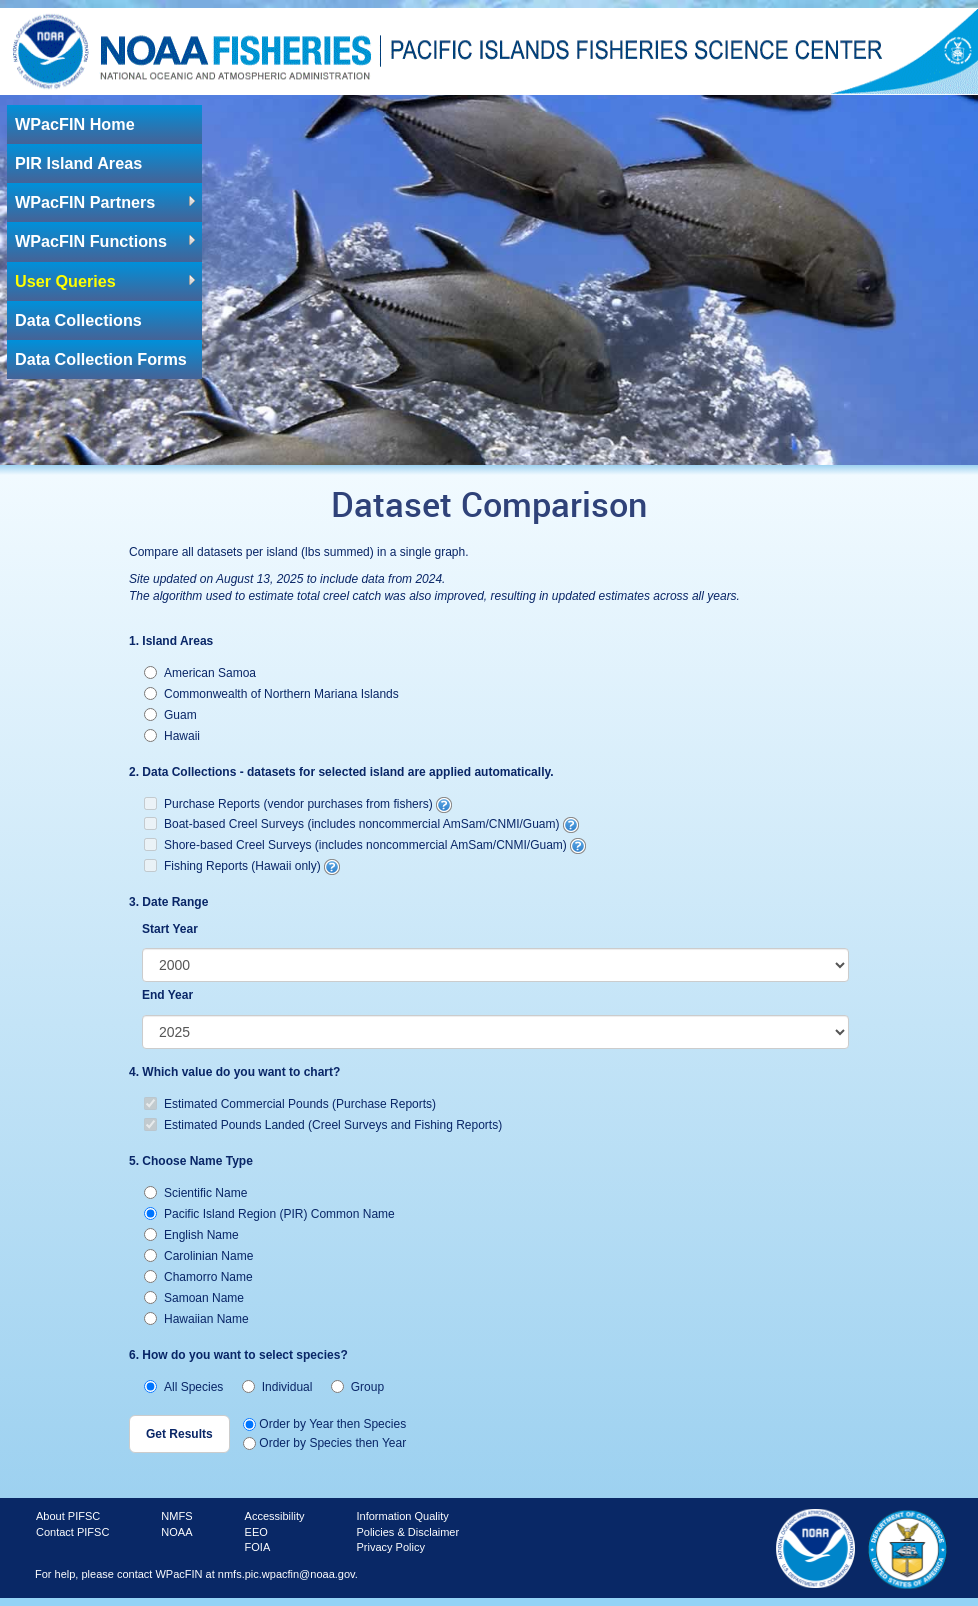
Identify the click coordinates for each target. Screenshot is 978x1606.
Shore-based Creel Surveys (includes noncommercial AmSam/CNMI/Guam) (365, 845)
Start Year (170, 929)
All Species (183, 1387)
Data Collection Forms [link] (101, 359)
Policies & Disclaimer (407, 1532)
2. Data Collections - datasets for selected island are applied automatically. (341, 772)
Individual (277, 1387)
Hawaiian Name (196, 1319)
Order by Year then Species (324, 1424)
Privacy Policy (390, 1547)
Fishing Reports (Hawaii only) (242, 866)
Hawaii (172, 736)
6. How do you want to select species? (238, 1355)
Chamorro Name (198, 1277)
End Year (167, 995)
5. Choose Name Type (191, 1161)
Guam (170, 715)
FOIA (258, 1547)
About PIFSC (68, 1516)
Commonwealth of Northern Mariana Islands (271, 694)
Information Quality (402, 1516)
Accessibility (275, 1516)
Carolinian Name (198, 1256)
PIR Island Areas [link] (78, 163)
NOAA (176, 1532)
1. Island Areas (171, 641)
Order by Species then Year (324, 1443)
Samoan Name (194, 1298)
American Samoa (200, 673)
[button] (179, 1434)
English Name (191, 1235)
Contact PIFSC (72, 1532)
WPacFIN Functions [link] (91, 241)
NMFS (176, 1516)
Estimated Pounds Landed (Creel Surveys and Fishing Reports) (323, 1125)
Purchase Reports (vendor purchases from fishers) (298, 804)
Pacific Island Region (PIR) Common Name (269, 1214)
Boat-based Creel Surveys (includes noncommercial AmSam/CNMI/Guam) (361, 824)
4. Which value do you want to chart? (234, 1072)
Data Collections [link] (78, 320)
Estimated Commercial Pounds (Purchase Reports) (290, 1104)
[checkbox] (489, 837)
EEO (256, 1532)
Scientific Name (195, 1193)
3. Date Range (168, 902)
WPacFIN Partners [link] (85, 202)
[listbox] (495, 965)
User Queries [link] (65, 281)
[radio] (150, 672)
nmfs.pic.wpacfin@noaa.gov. (288, 1574)
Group (357, 1387)
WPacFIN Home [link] (75, 124)
